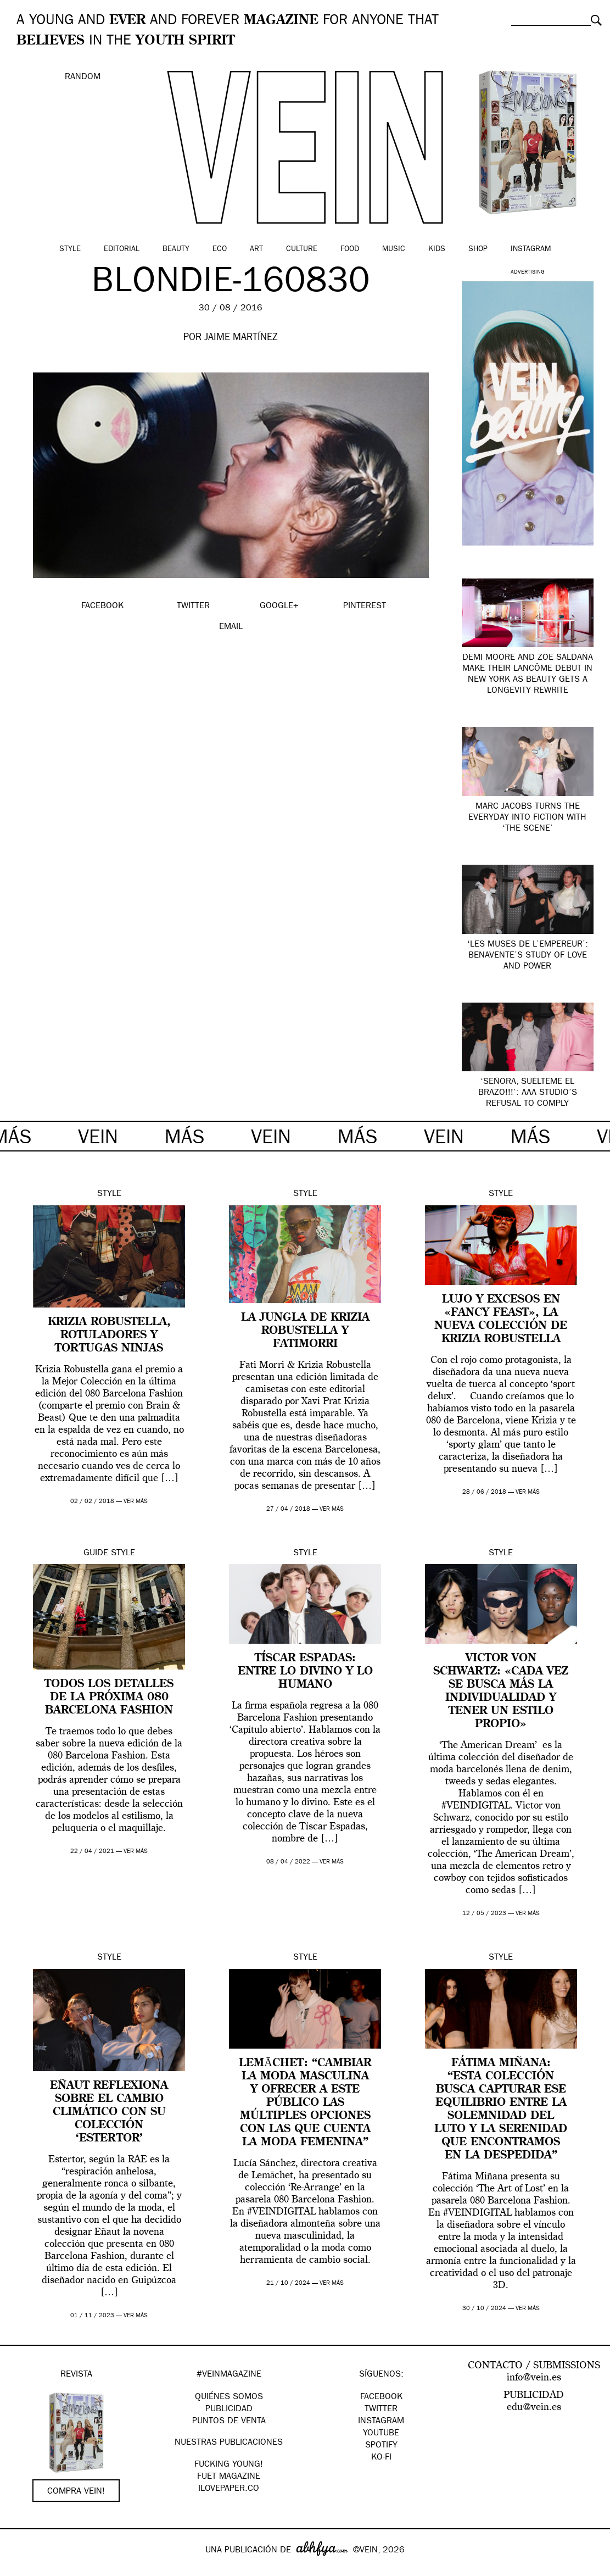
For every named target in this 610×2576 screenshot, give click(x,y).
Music (393, 249)
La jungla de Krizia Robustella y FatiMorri (305, 1331)
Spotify (381, 2445)
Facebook (381, 2397)
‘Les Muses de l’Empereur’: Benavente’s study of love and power (527, 956)
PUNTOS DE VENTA (229, 2421)
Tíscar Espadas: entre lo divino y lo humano (305, 1671)
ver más (136, 1502)
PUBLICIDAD (229, 2409)
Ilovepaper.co (228, 2489)
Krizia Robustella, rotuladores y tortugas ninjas (109, 1335)
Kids (436, 249)
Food (349, 249)
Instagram (531, 249)
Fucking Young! (228, 2465)
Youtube (381, 2433)
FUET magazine (228, 2477)
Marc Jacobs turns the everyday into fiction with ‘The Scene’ (527, 818)
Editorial (121, 249)
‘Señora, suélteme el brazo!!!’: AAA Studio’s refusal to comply (527, 1093)
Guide (95, 1553)
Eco (219, 249)
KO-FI (381, 2457)
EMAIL (231, 627)
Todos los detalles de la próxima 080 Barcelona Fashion (109, 1697)
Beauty (176, 249)
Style (70, 249)
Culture (301, 249)
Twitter (381, 2409)
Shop (478, 249)
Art (256, 249)
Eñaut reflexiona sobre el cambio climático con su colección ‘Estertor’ (109, 2112)
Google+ (20, 2568)
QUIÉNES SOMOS (229, 2397)
